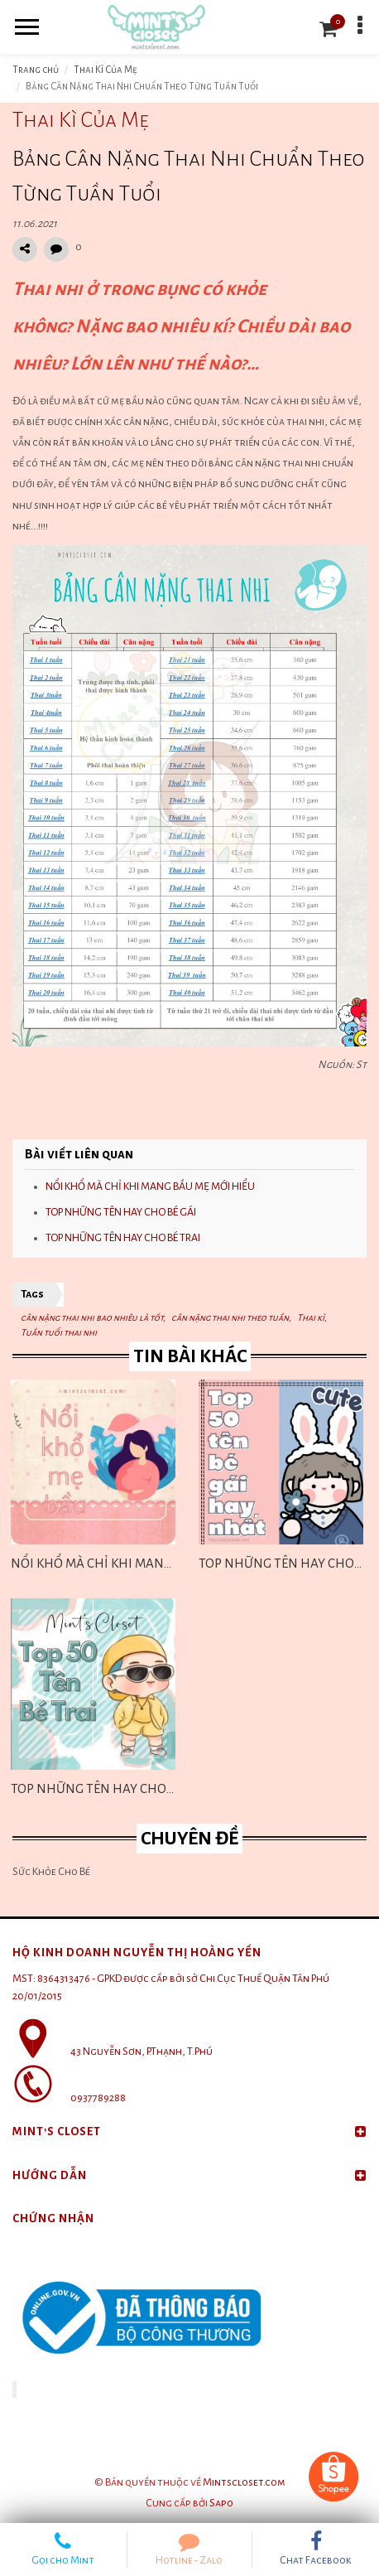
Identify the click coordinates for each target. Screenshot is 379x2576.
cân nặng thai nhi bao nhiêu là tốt (92, 1317)
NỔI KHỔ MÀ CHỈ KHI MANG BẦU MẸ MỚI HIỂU (150, 1186)
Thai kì (310, 1317)
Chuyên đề (189, 1839)
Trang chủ (35, 70)
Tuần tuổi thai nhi (59, 1332)
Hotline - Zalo (190, 2548)
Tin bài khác (190, 1356)
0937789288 (98, 2098)
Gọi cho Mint (63, 2548)
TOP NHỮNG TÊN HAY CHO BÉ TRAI (123, 1238)
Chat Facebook (316, 2548)
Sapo (221, 2503)
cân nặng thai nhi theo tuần (230, 1317)
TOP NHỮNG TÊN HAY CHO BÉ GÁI (121, 1212)
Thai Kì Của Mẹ (105, 70)
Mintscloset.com (244, 2482)
